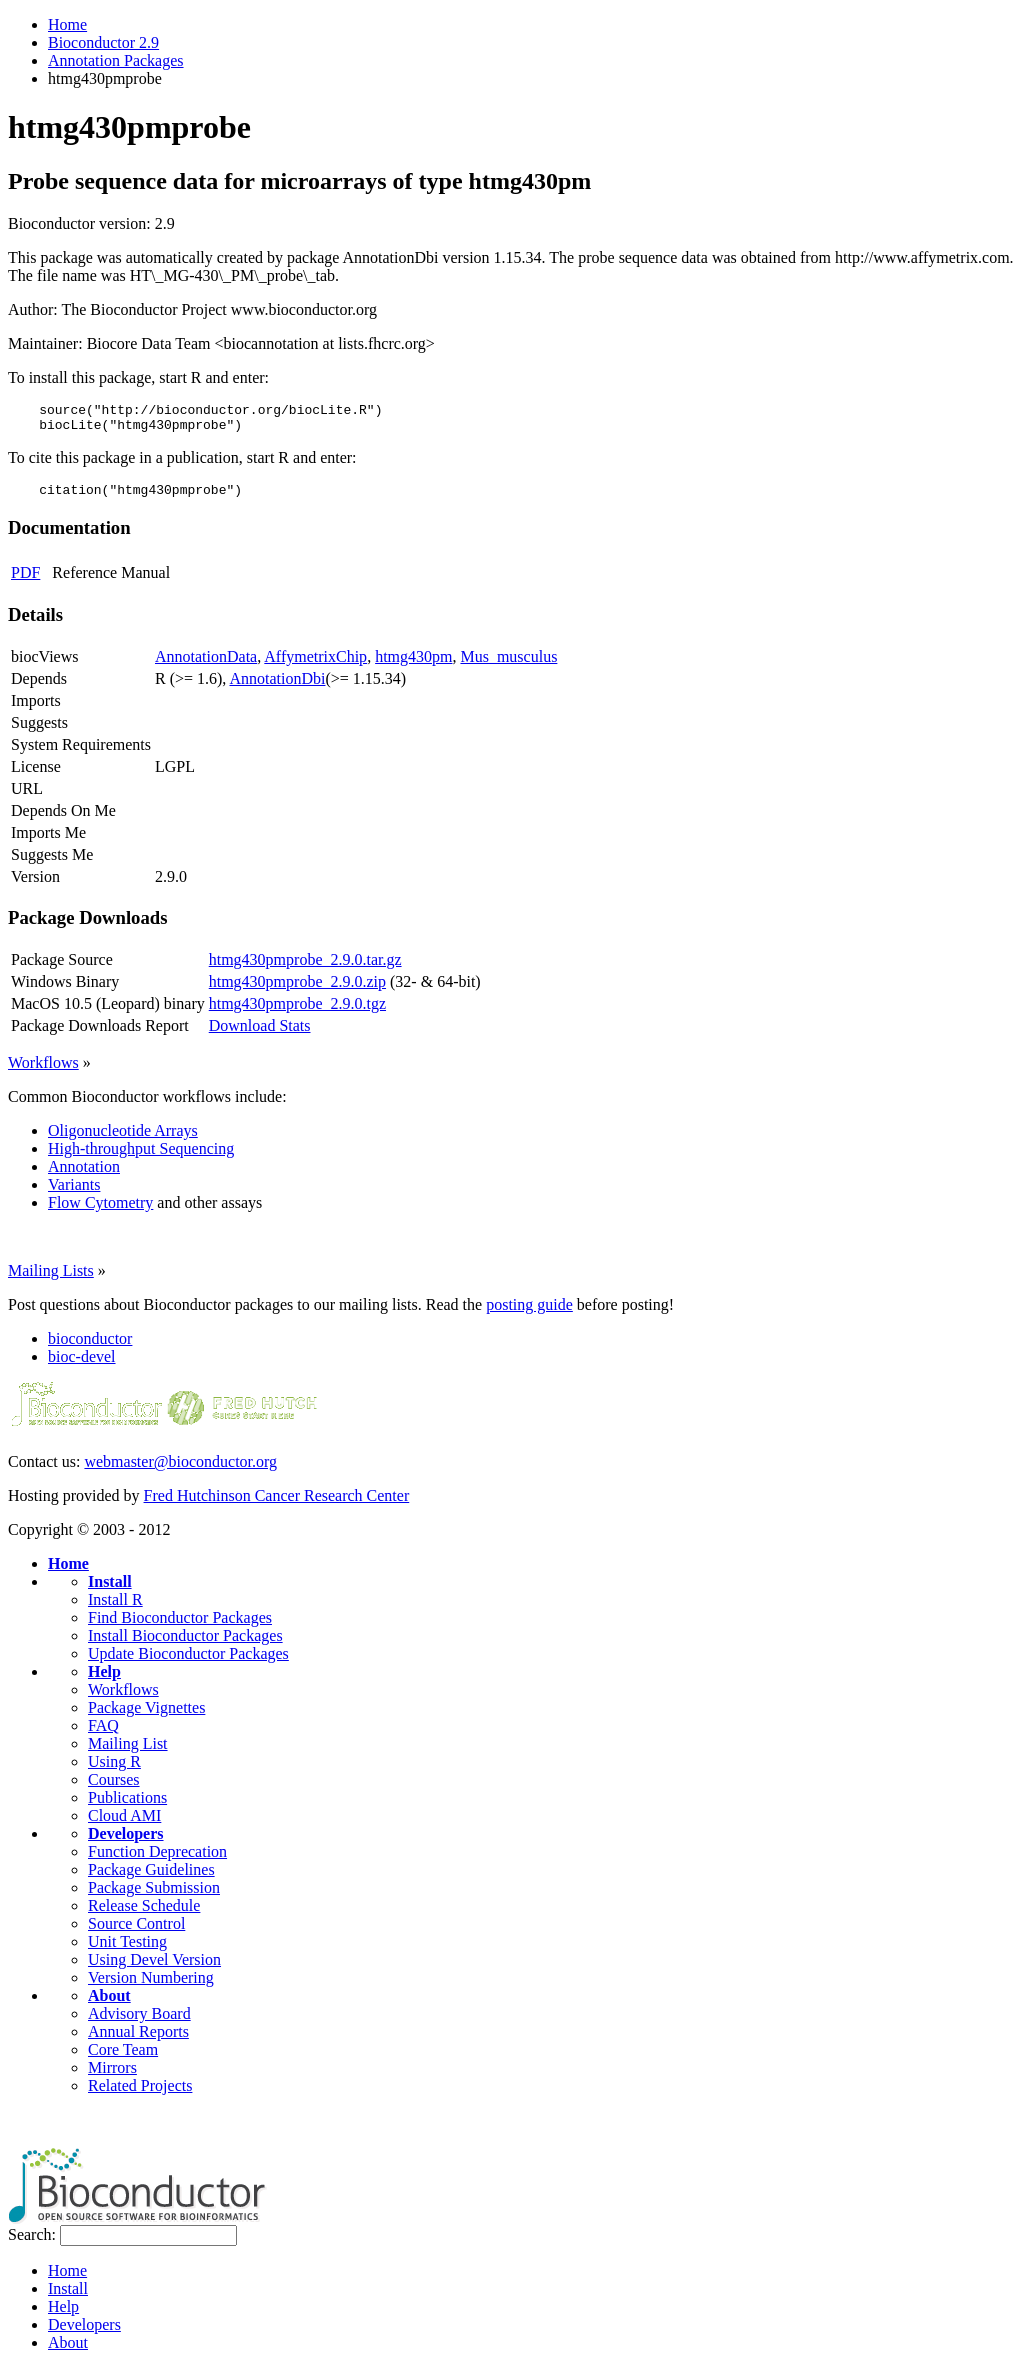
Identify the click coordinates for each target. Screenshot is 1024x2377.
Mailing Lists (51, 1279)
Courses (114, 1788)
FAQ (103, 1734)
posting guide (529, 1313)
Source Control (136, 1932)
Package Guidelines (151, 1878)
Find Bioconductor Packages (180, 1626)
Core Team (123, 2058)
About (109, 2004)
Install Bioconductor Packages (185, 1644)
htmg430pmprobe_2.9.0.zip (297, 990)
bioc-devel (82, 1365)
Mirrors (112, 2076)
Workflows (43, 1071)
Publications (127, 1806)
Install (110, 1590)
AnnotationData (206, 665)
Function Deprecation (157, 1860)
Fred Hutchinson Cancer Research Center (277, 1504)
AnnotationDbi (277, 687)
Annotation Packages (116, 60)
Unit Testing (127, 1950)
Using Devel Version (154, 1968)
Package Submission (154, 1896)
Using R (114, 1770)
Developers (126, 1842)
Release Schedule (144, 1914)
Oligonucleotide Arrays (123, 1139)
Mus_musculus (508, 665)
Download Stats (260, 1034)
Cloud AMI (124, 1824)
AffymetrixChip (315, 665)
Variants (74, 1193)
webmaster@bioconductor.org (180, 1470)
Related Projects (140, 2094)
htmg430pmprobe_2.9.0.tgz (297, 1012)
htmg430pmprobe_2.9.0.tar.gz (305, 968)
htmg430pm (413, 665)
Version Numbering (151, 1986)
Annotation (84, 1175)
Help (104, 1680)
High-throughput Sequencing (141, 1157)
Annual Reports (138, 2040)
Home (67, 24)
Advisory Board (139, 2022)
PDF (25, 581)
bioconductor (90, 1347)
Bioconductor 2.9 (103, 42)
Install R (115, 1608)
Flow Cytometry (100, 1211)
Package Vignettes (146, 1716)
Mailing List (128, 1752)
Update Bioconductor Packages (188, 1662)
